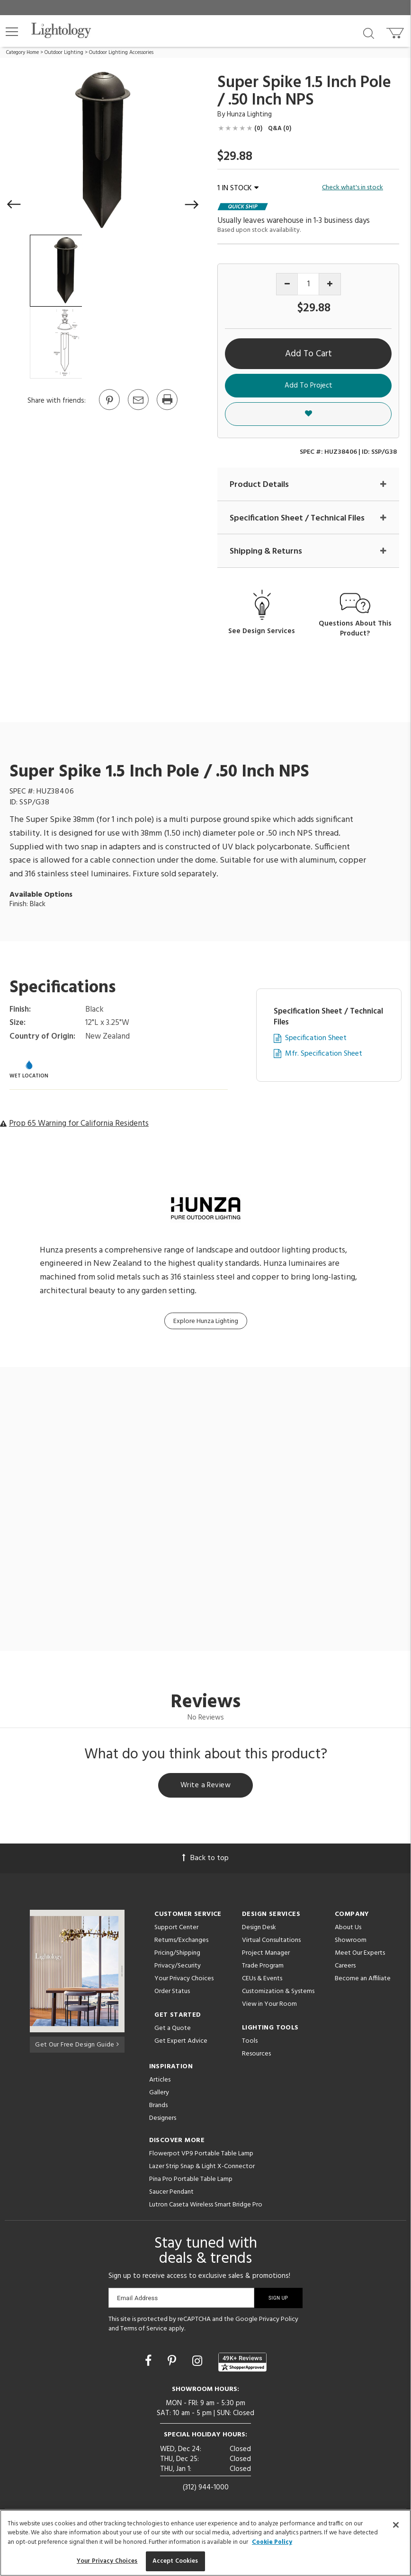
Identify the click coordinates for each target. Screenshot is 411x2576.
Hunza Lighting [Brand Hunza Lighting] (249, 114)
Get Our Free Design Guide (77, 2044)
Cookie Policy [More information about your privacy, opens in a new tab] (272, 2542)
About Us (348, 1928)
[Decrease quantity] (287, 284)
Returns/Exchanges (181, 1941)
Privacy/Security (177, 1967)
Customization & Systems (278, 1992)
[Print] (166, 409)
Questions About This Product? (355, 629)
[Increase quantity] (330, 284)
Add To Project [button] (308, 385)
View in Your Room (269, 2005)
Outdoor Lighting (64, 52)
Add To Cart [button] (308, 354)
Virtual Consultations (271, 1941)
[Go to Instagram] (199, 2363)
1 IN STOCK (238, 188)
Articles (159, 2081)
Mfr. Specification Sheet (323, 1054)
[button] (12, 31)
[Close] (395, 2524)
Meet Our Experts (360, 1954)
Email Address (137, 2299)
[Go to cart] (396, 31)
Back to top (205, 1859)
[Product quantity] (308, 284)
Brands (158, 2106)
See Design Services (261, 631)
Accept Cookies (175, 2561)
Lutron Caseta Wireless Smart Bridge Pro (205, 2206)
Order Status (172, 1992)
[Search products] (368, 32)
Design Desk (259, 1928)
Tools (250, 2042)
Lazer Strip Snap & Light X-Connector (202, 2167)
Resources (256, 2055)
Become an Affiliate (363, 1980)
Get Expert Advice (180, 2042)
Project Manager (266, 1954)
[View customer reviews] (242, 2363)
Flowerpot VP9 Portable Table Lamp (201, 2155)
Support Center (176, 1928)
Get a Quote (172, 2029)
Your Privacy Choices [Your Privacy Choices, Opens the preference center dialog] (107, 2561)
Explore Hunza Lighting (205, 1321)
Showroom (350, 1941)
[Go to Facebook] (149, 2363)
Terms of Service (143, 2330)
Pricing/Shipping (177, 1954)
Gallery (159, 2094)
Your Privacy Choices (184, 1980)
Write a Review (206, 1787)
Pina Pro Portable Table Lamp (190, 2180)
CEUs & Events (262, 1980)
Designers (162, 2119)
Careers (345, 1967)
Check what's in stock (352, 188)
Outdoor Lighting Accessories (121, 52)
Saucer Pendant (171, 2193)
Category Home (22, 52)
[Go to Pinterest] (109, 409)
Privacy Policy (278, 2320)
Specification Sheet (316, 1038)
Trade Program (263, 1967)
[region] (205, 2543)
